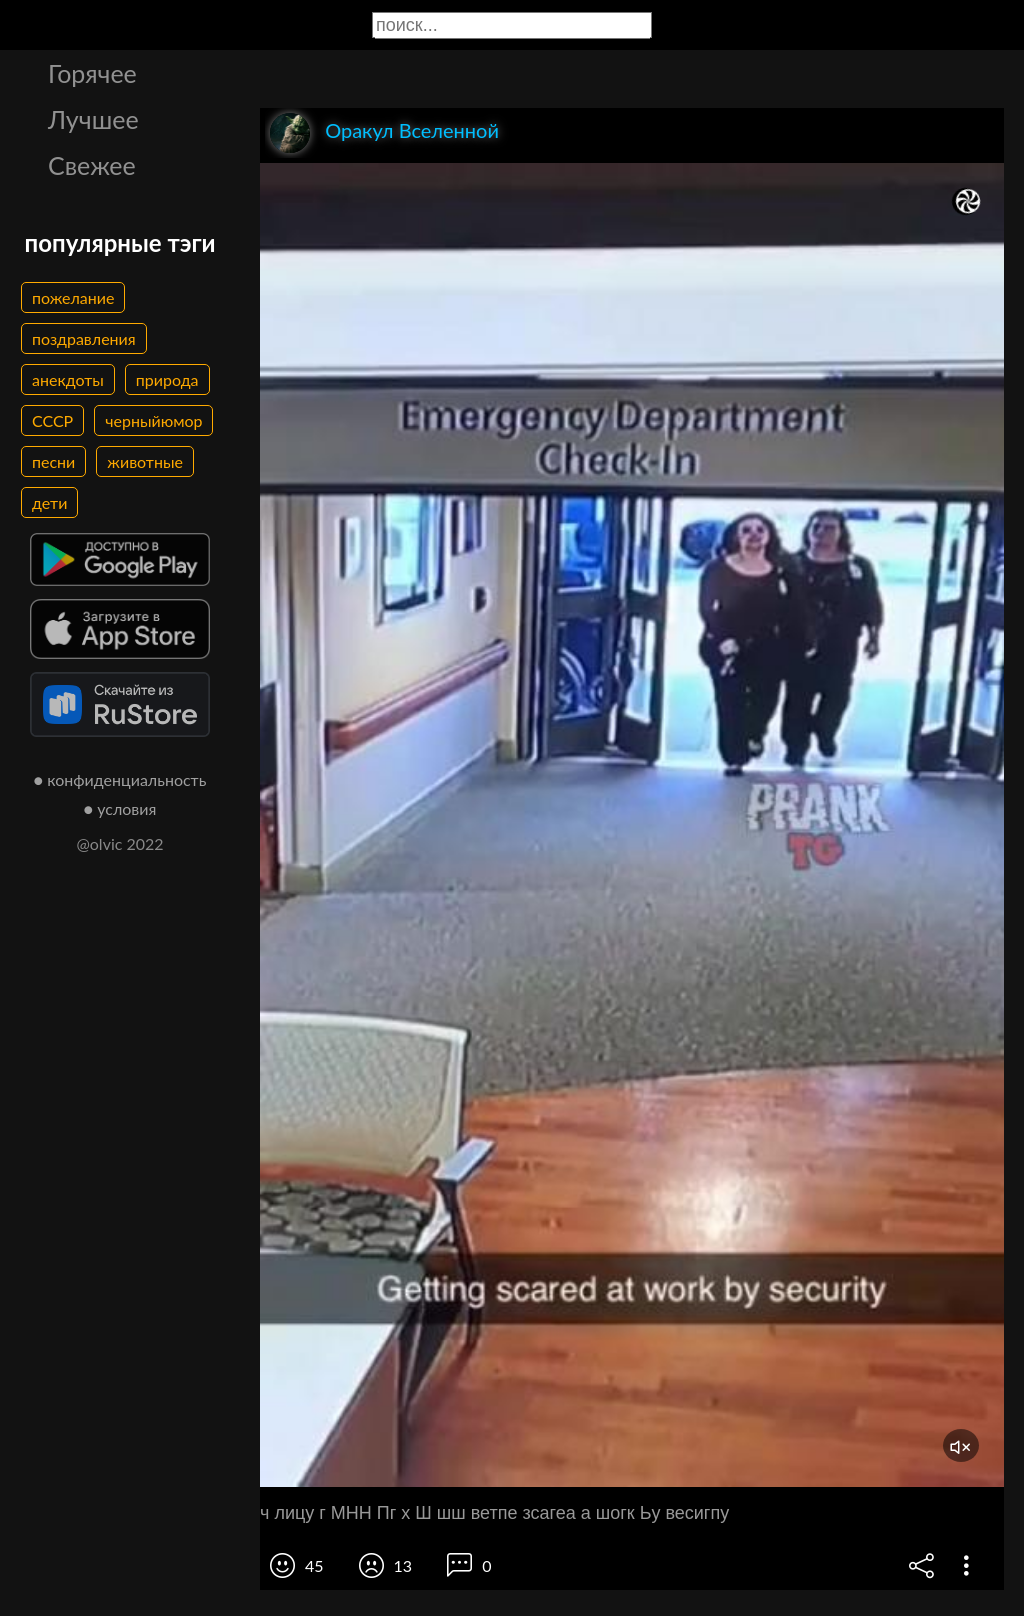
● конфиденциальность (120, 779)
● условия (120, 808)
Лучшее (93, 119)
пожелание (73, 297)
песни (53, 461)
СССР (52, 420)
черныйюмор (153, 420)
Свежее (92, 165)
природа (167, 379)
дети (49, 502)
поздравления (84, 338)
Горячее (92, 73)
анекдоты (68, 379)
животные (145, 461)
